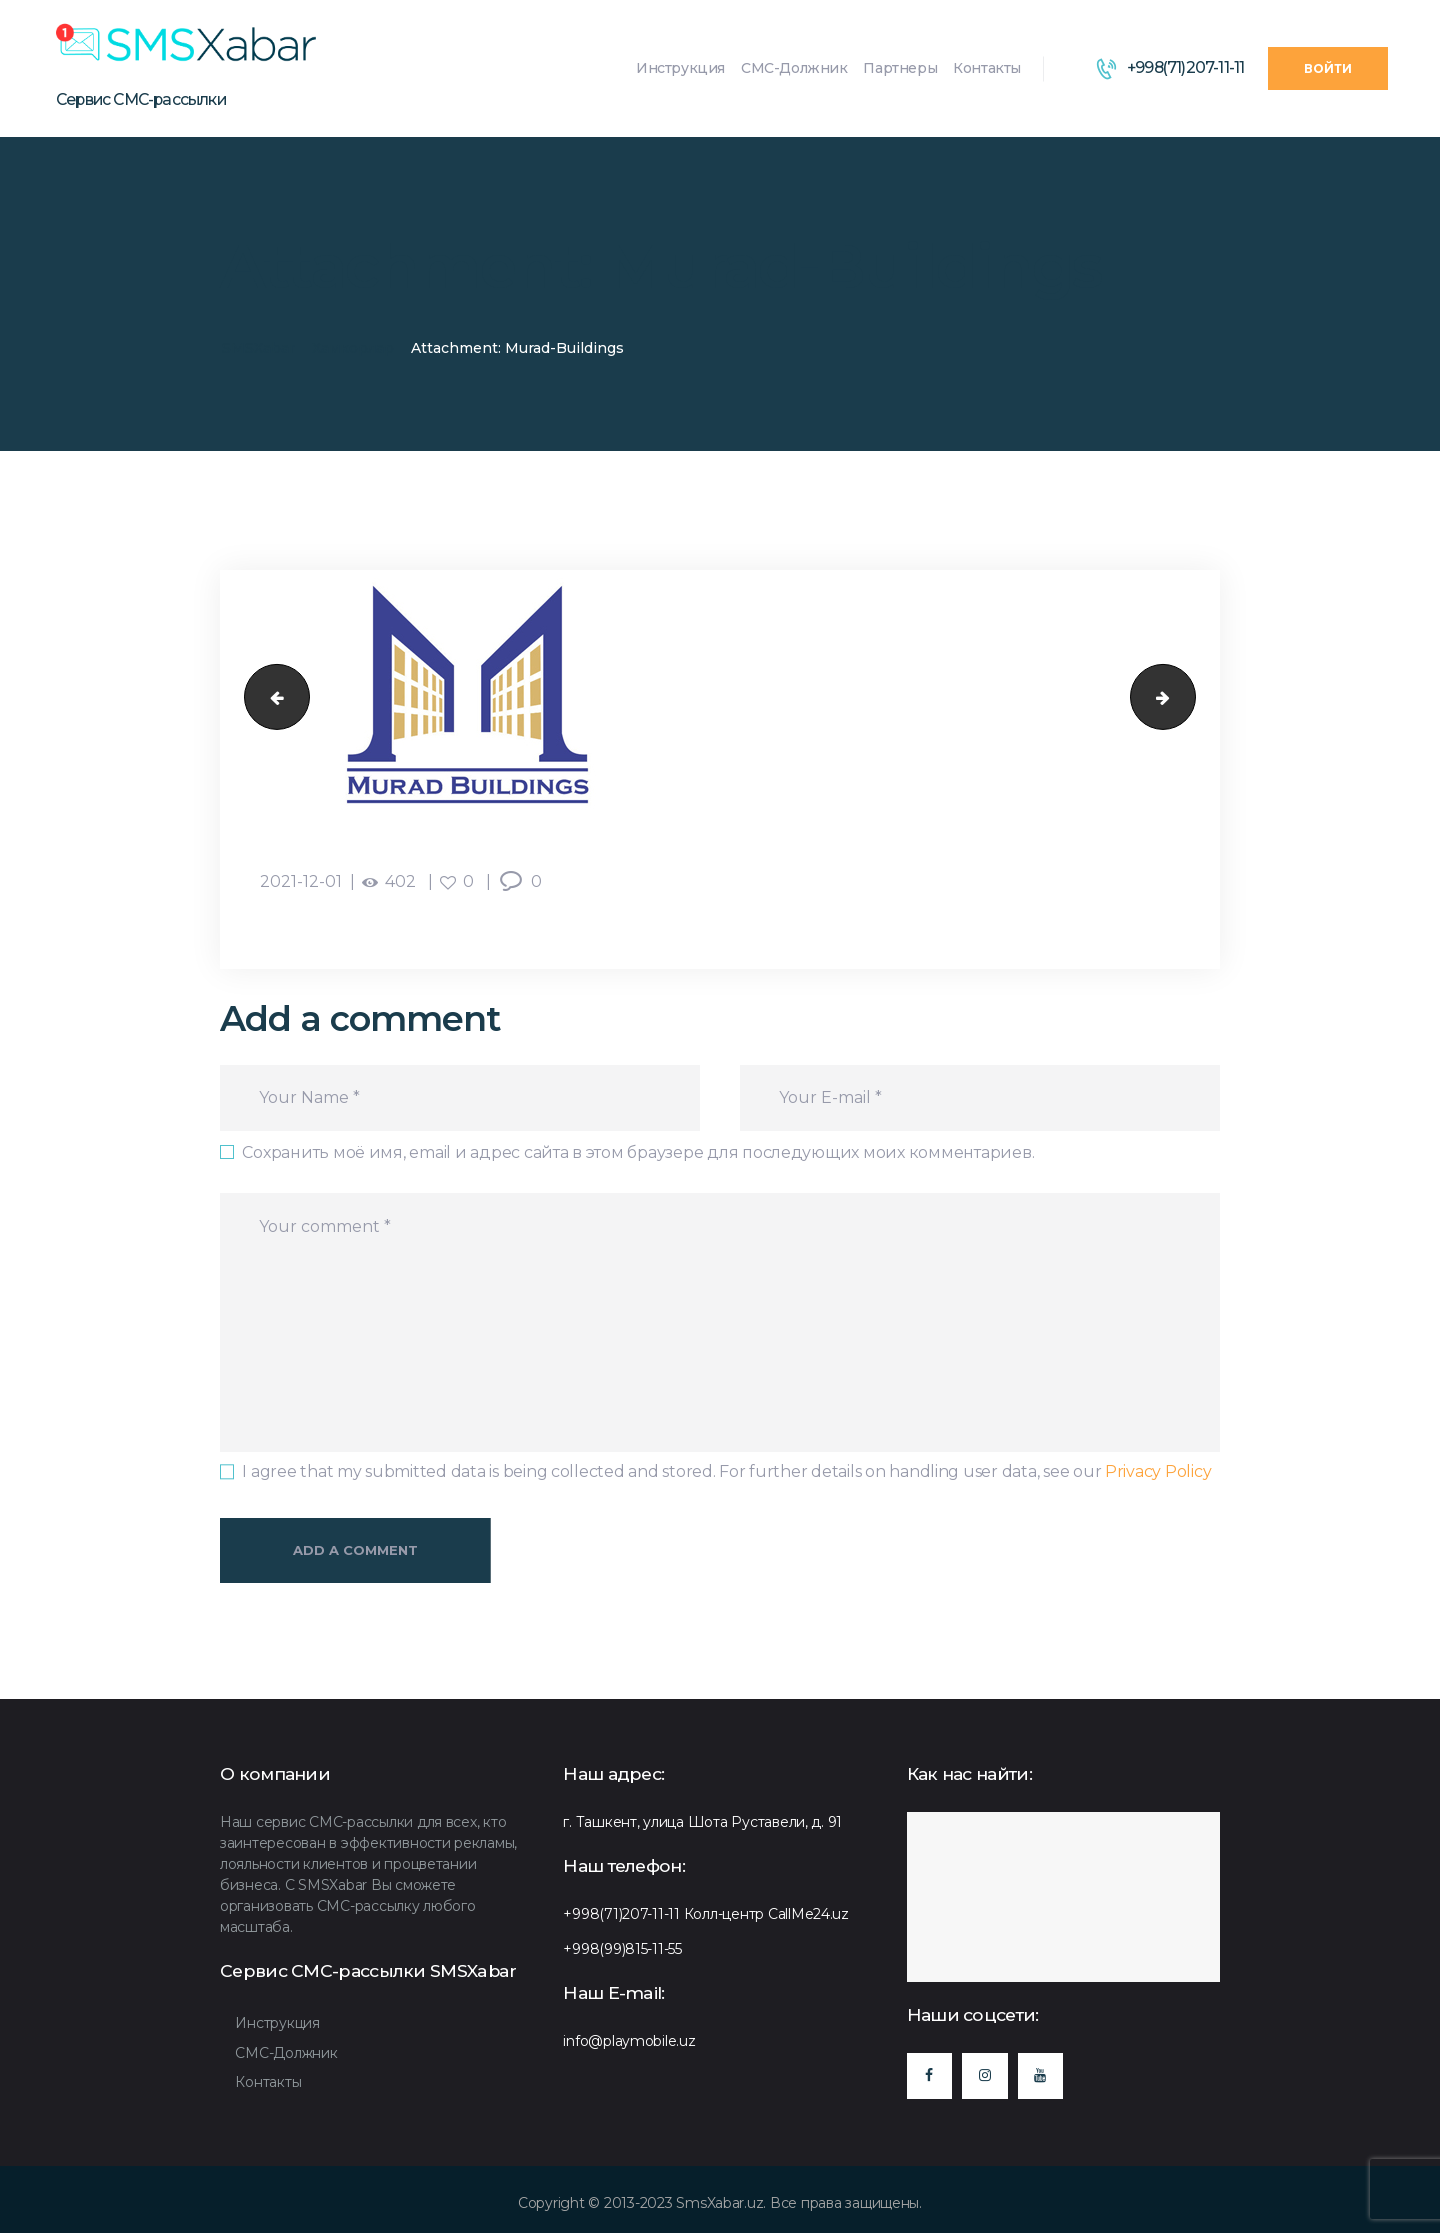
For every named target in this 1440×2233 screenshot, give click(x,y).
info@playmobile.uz (629, 2041)
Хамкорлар (353, 348)
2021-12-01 (301, 881)
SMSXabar (258, 348)
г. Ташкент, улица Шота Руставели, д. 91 (702, 1822)
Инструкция (277, 2023)
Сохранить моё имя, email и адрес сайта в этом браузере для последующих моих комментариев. (638, 1152)
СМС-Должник (286, 2053)
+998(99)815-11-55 (622, 1949)
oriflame (269, 697)
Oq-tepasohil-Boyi (1187, 697)
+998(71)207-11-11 (621, 1914)
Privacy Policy (1158, 1471)
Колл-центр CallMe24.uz (766, 1914)
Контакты (268, 2082)
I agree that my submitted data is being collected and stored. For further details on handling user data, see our (726, 1471)
